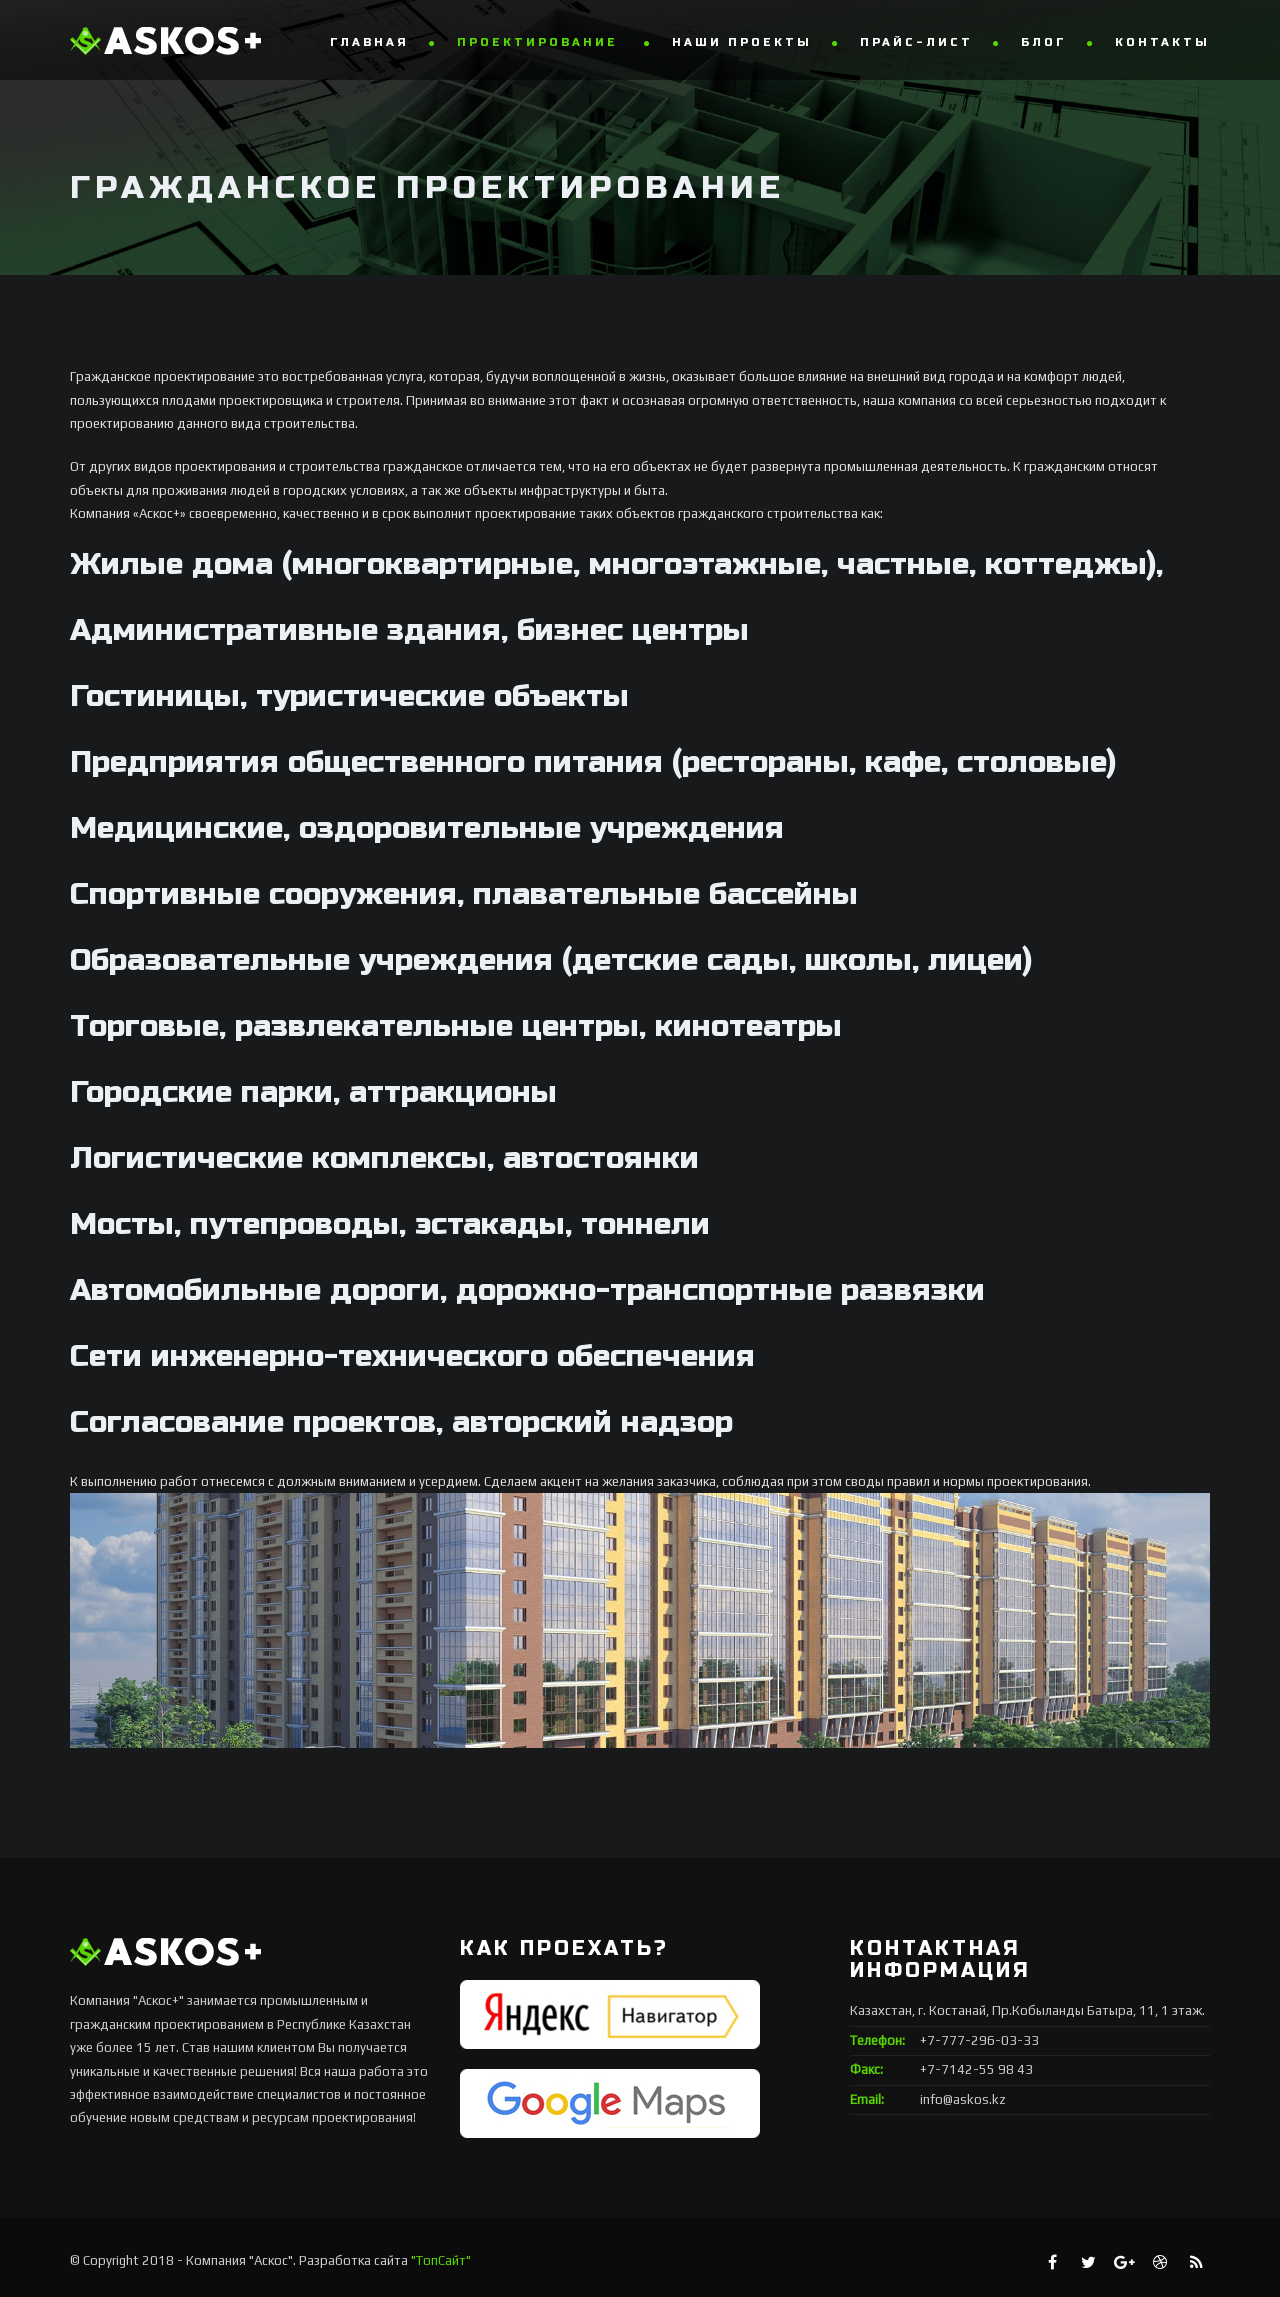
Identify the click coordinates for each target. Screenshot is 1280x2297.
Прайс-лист (916, 42)
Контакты (1162, 42)
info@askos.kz (963, 2099)
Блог (1044, 42)
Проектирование (540, 42)
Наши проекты (742, 42)
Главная (369, 42)
